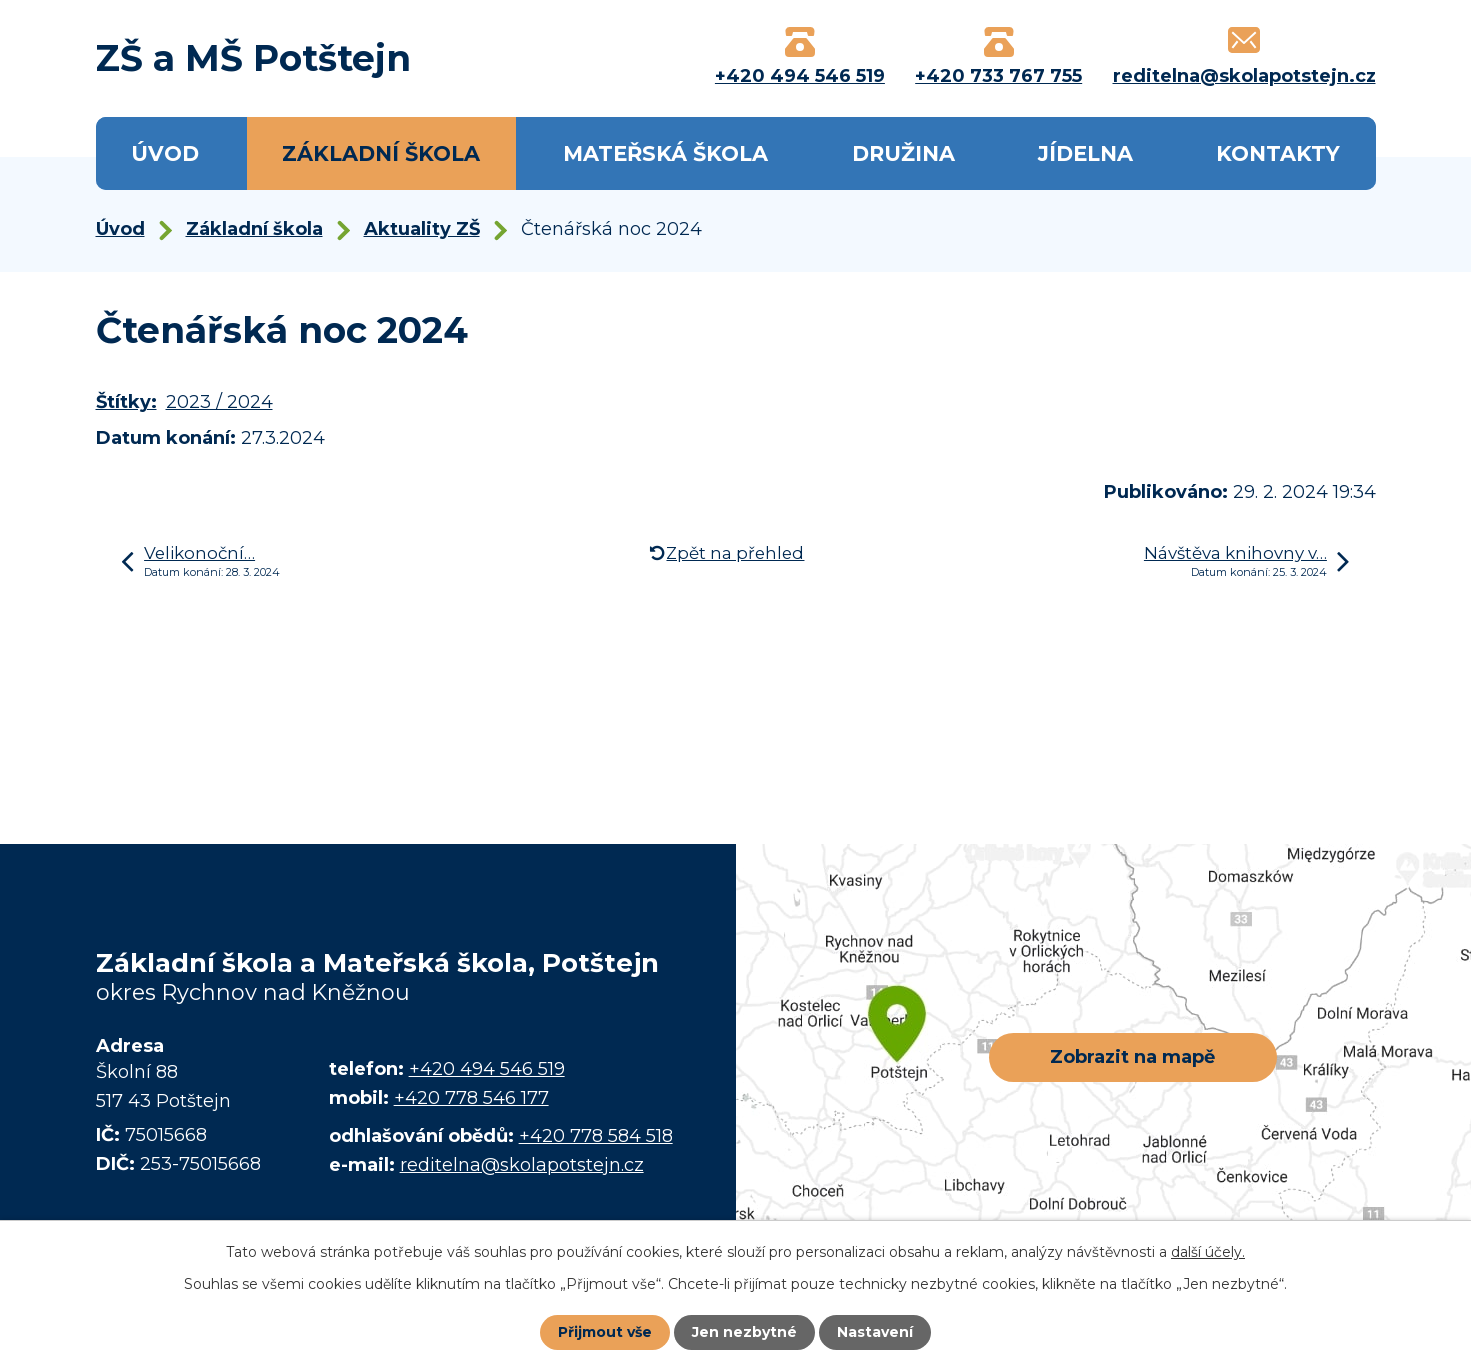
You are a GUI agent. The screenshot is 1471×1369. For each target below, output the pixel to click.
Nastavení (875, 1332)
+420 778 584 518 (596, 1136)
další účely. (1208, 1252)
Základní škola (381, 153)
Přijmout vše (605, 1332)
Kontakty (1278, 153)
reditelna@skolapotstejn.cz (522, 1165)
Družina (903, 153)
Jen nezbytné (744, 1332)
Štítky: (126, 402)
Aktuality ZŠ (422, 229)
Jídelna (1085, 153)
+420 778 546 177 (471, 1098)
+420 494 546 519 (487, 1069)
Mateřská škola (665, 153)
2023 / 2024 (219, 402)
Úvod (165, 153)
